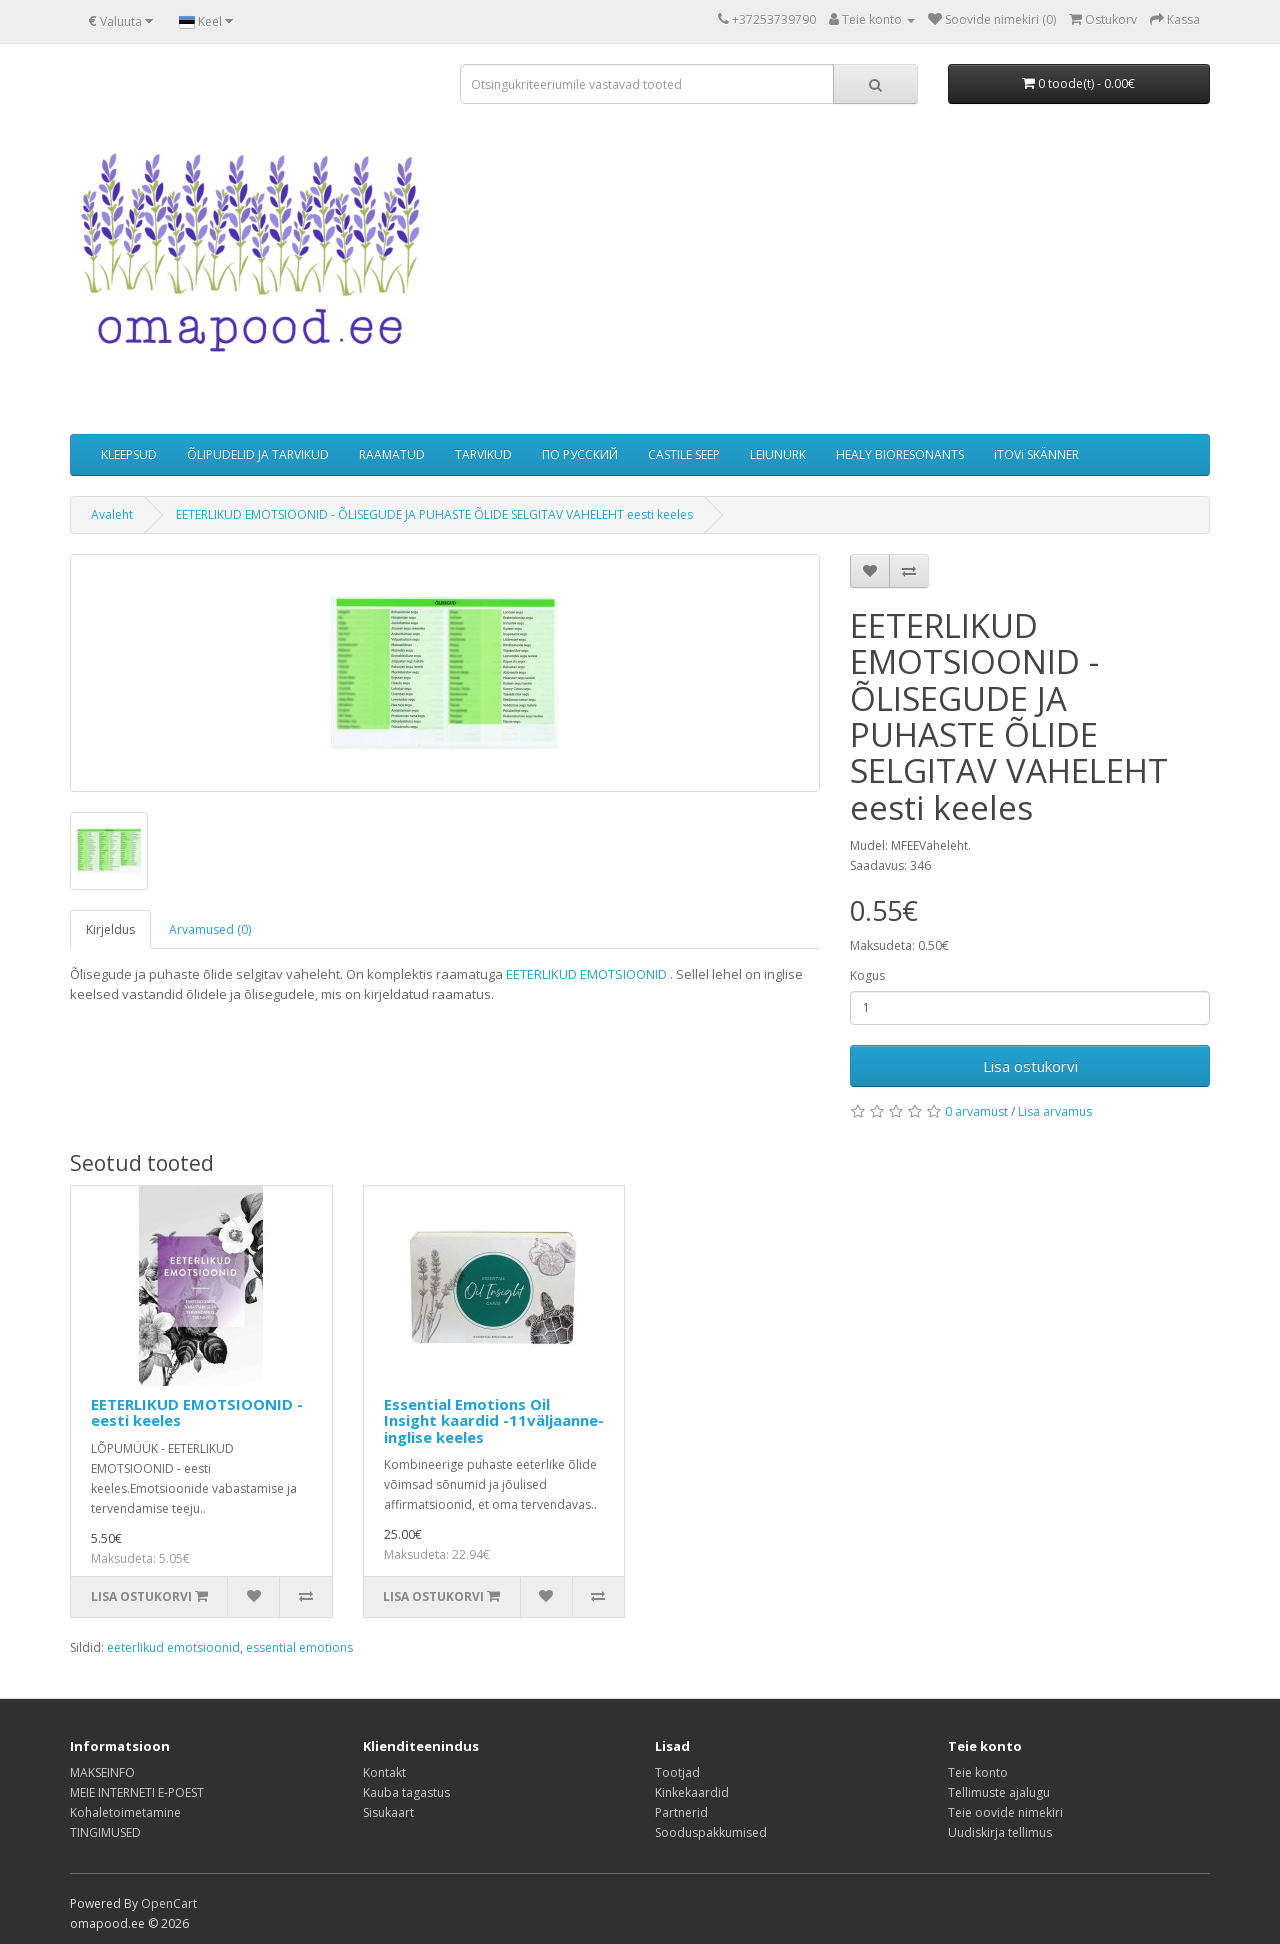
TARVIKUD (483, 454)
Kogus (867, 975)
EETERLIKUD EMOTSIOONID (586, 974)
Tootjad (677, 1772)
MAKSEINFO (102, 1772)
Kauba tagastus (406, 1792)
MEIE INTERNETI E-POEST (137, 1792)
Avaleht (112, 514)
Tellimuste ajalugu (999, 1792)
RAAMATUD (392, 454)
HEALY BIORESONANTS (900, 454)
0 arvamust (976, 1111)
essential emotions (299, 1647)
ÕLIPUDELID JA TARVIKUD (258, 454)
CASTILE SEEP (684, 454)
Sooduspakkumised (711, 1832)
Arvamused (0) (210, 929)
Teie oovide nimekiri (1005, 1812)
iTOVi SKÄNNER (1036, 454)
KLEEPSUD (129, 454)
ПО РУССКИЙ (580, 454)
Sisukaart (388, 1812)
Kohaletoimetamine (125, 1812)
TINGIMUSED (105, 1832)
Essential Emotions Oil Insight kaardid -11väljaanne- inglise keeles (494, 1420)
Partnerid (681, 1812)
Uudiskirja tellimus (1000, 1832)
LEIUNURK (778, 454)
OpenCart (169, 1903)
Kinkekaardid (692, 1792)
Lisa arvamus (1055, 1111)
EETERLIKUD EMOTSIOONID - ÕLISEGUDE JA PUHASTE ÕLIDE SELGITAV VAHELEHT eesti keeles (434, 514)
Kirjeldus (110, 929)
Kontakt (384, 1772)
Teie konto (978, 1772)
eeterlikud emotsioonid (173, 1647)
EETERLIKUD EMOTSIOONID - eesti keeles (197, 1412)
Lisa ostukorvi (1030, 1066)
